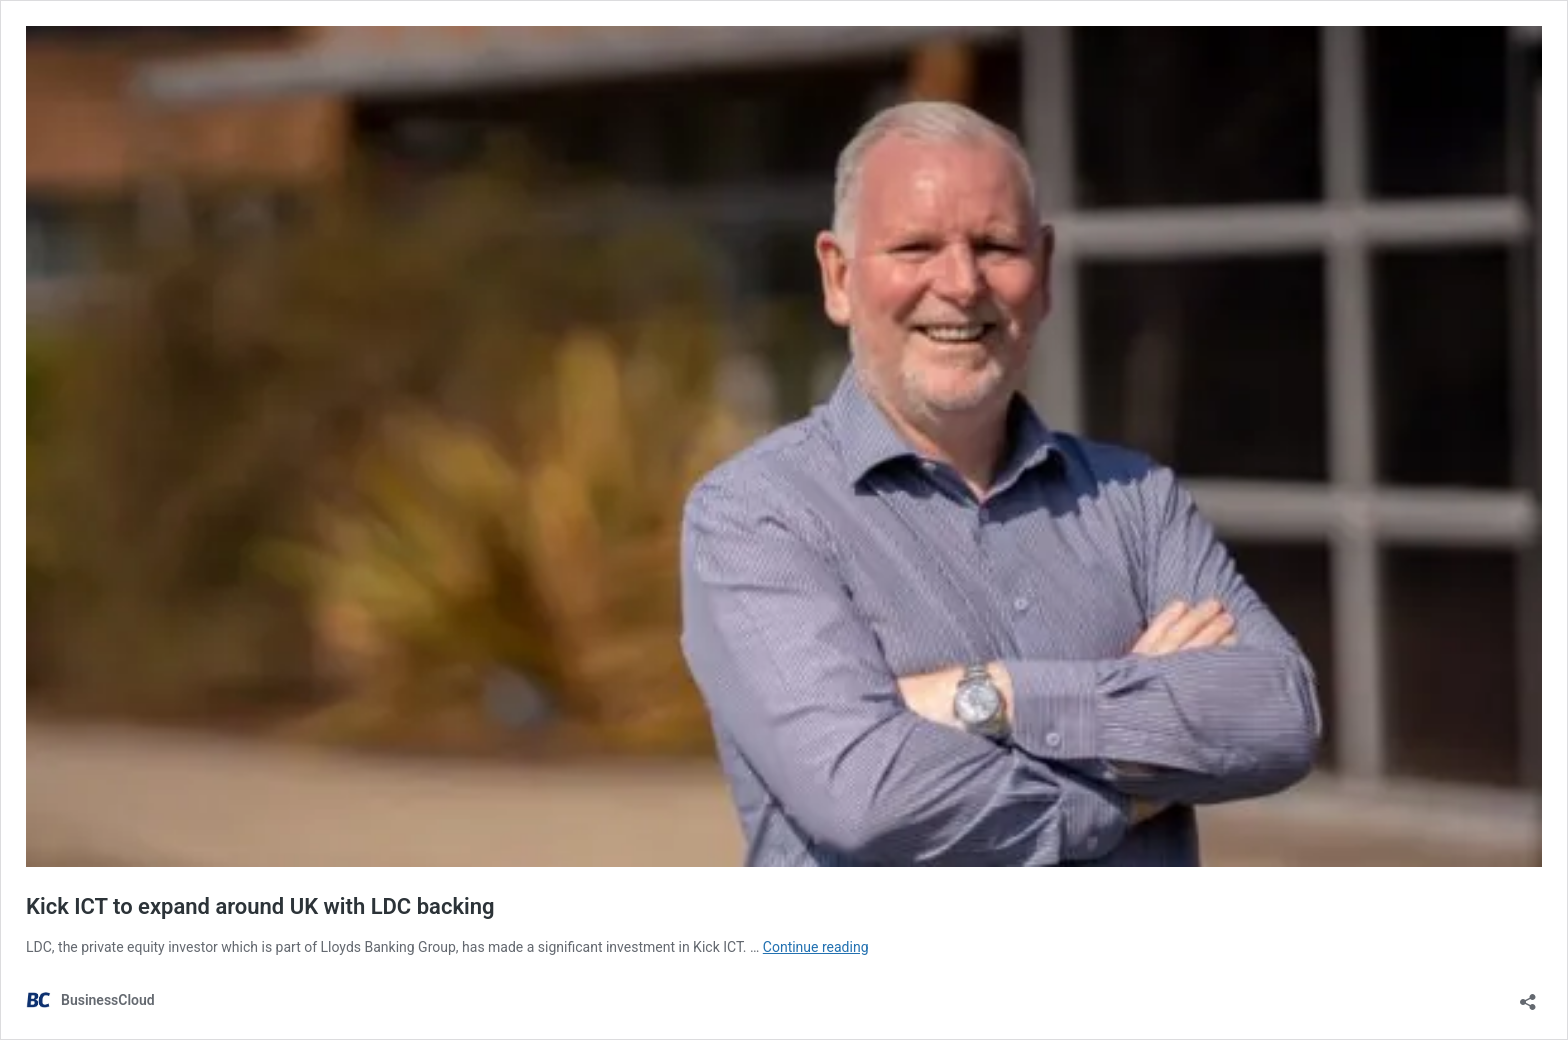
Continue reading (816, 947)
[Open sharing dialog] (1528, 995)
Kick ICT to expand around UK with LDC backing (260, 906)
